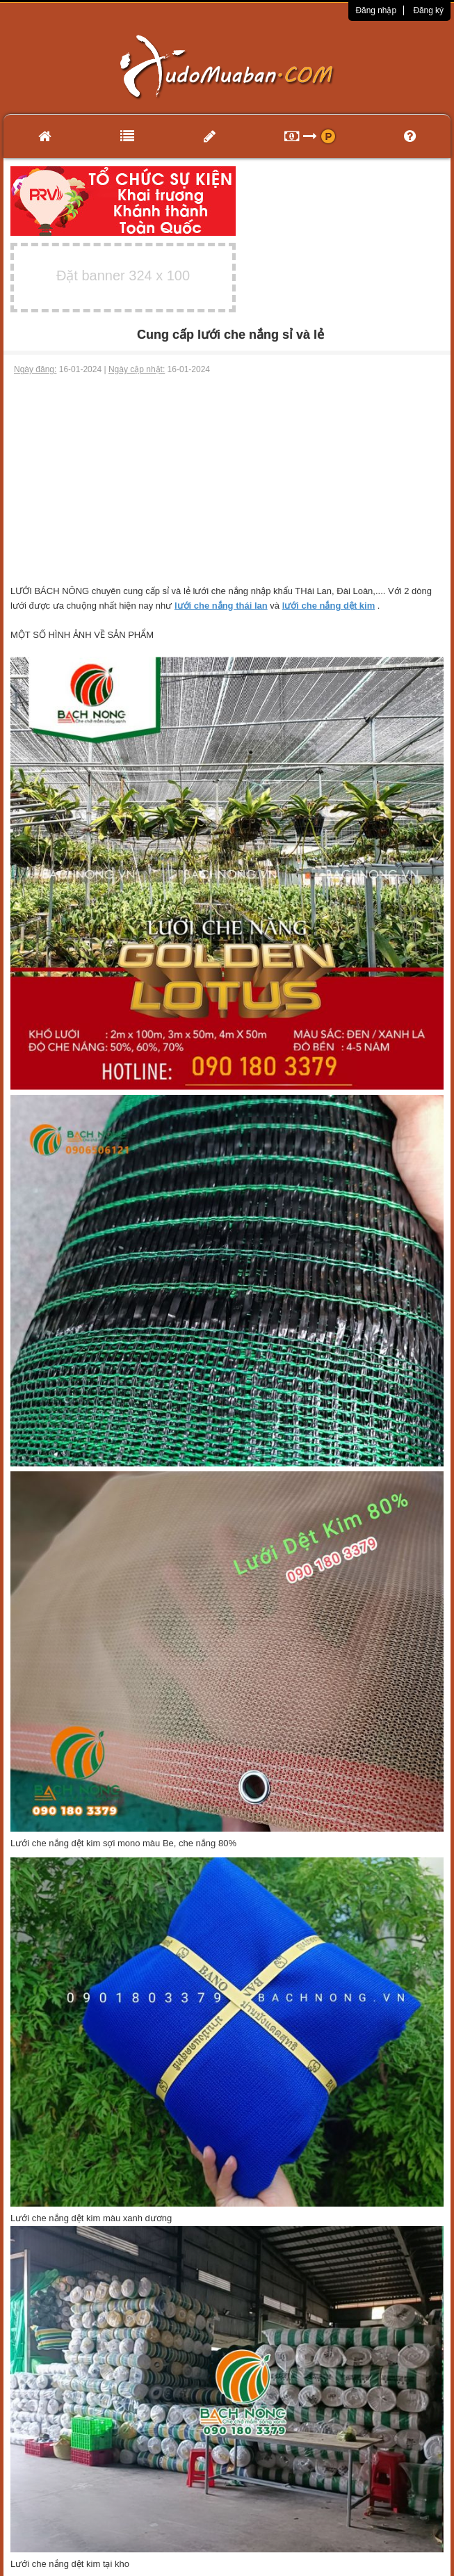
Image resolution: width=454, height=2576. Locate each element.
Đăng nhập (375, 10)
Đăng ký (428, 10)
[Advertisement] (227, 480)
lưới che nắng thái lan (221, 605)
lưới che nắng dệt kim (328, 605)
